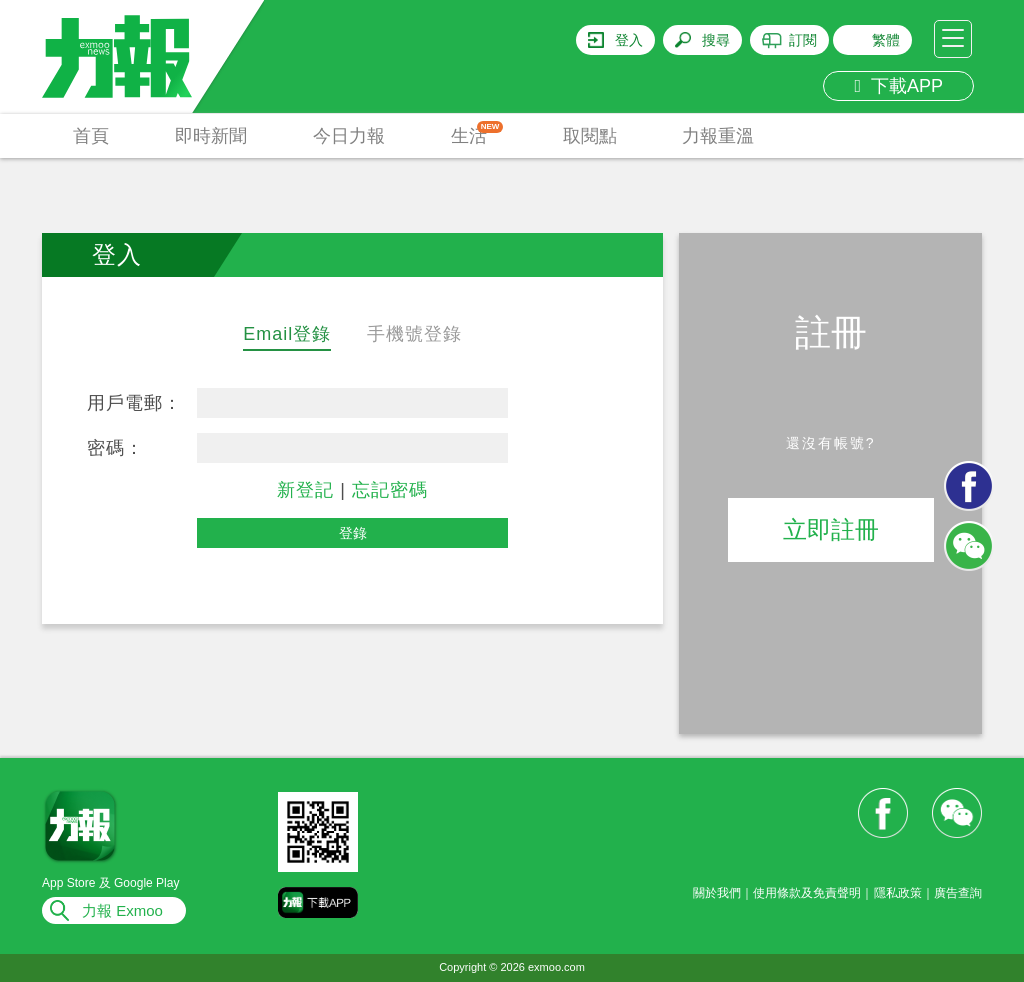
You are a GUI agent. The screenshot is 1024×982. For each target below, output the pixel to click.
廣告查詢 (958, 893)
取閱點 (590, 136)
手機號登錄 (414, 334)
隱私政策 (898, 893)
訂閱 (803, 40)
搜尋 (716, 40)
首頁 (91, 136)
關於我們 (717, 893)
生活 (477, 133)
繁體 (886, 40)
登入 (629, 40)
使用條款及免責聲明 (807, 893)
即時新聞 (211, 136)
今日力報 (349, 136)
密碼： (115, 448)
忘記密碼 (390, 490)
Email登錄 (287, 334)
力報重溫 (718, 136)
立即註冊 (831, 529)
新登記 (305, 490)
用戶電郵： (134, 403)
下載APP (898, 86)
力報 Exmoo (122, 910)
